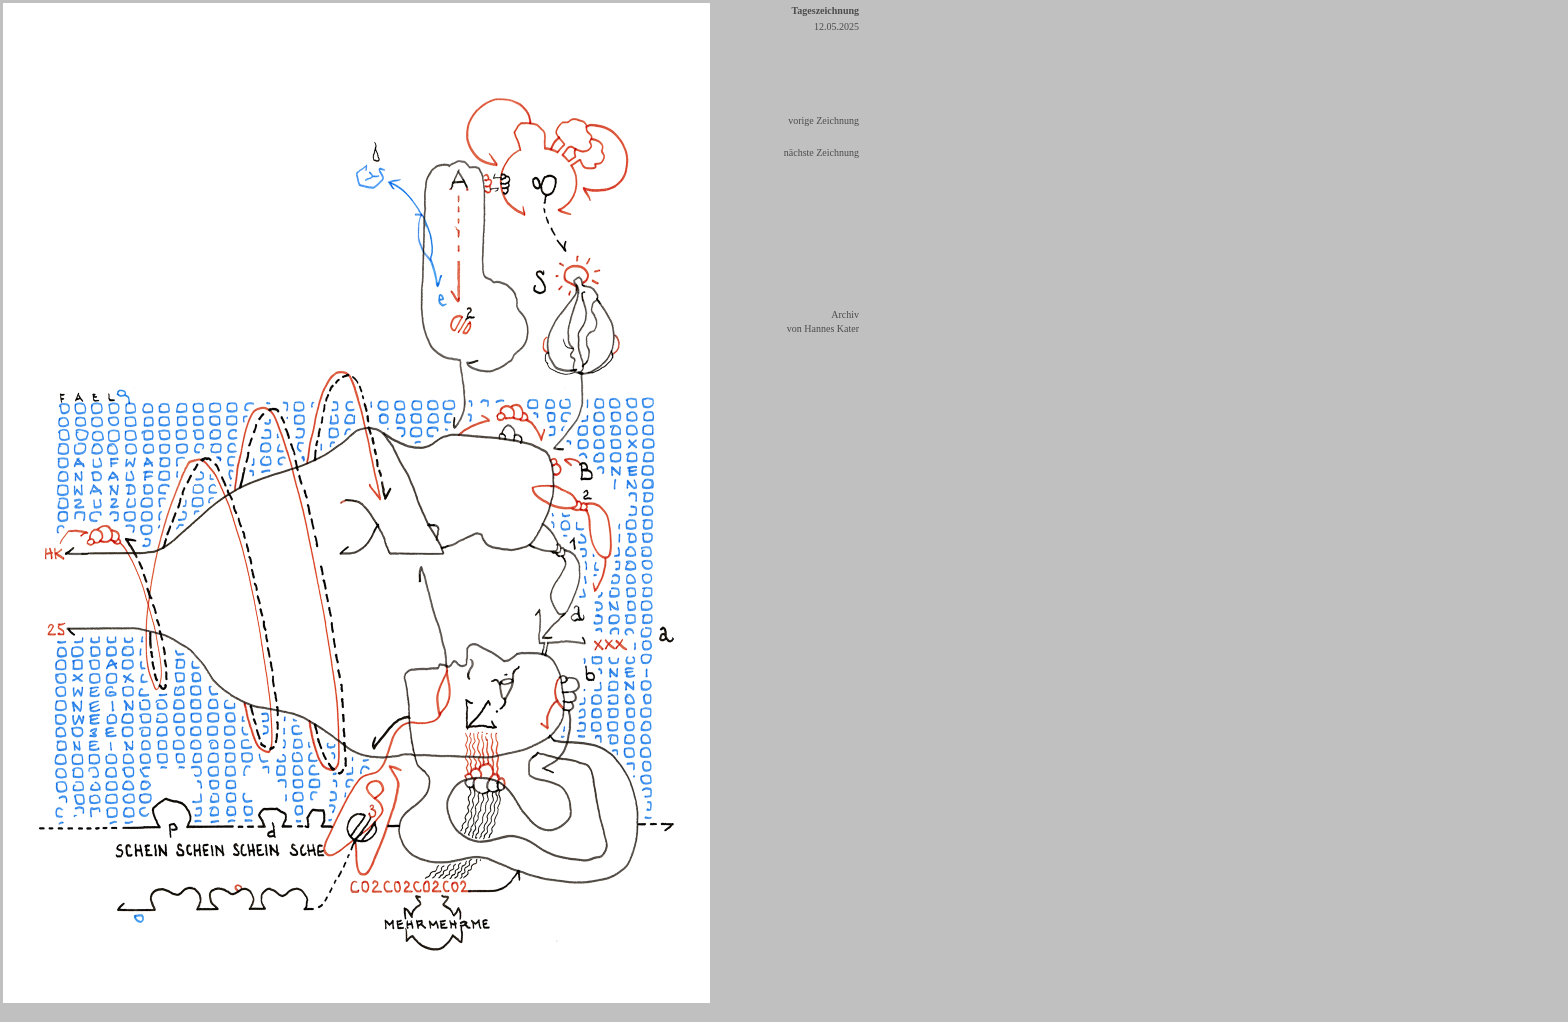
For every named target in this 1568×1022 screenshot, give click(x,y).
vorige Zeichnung (823, 120)
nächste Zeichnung (821, 152)
